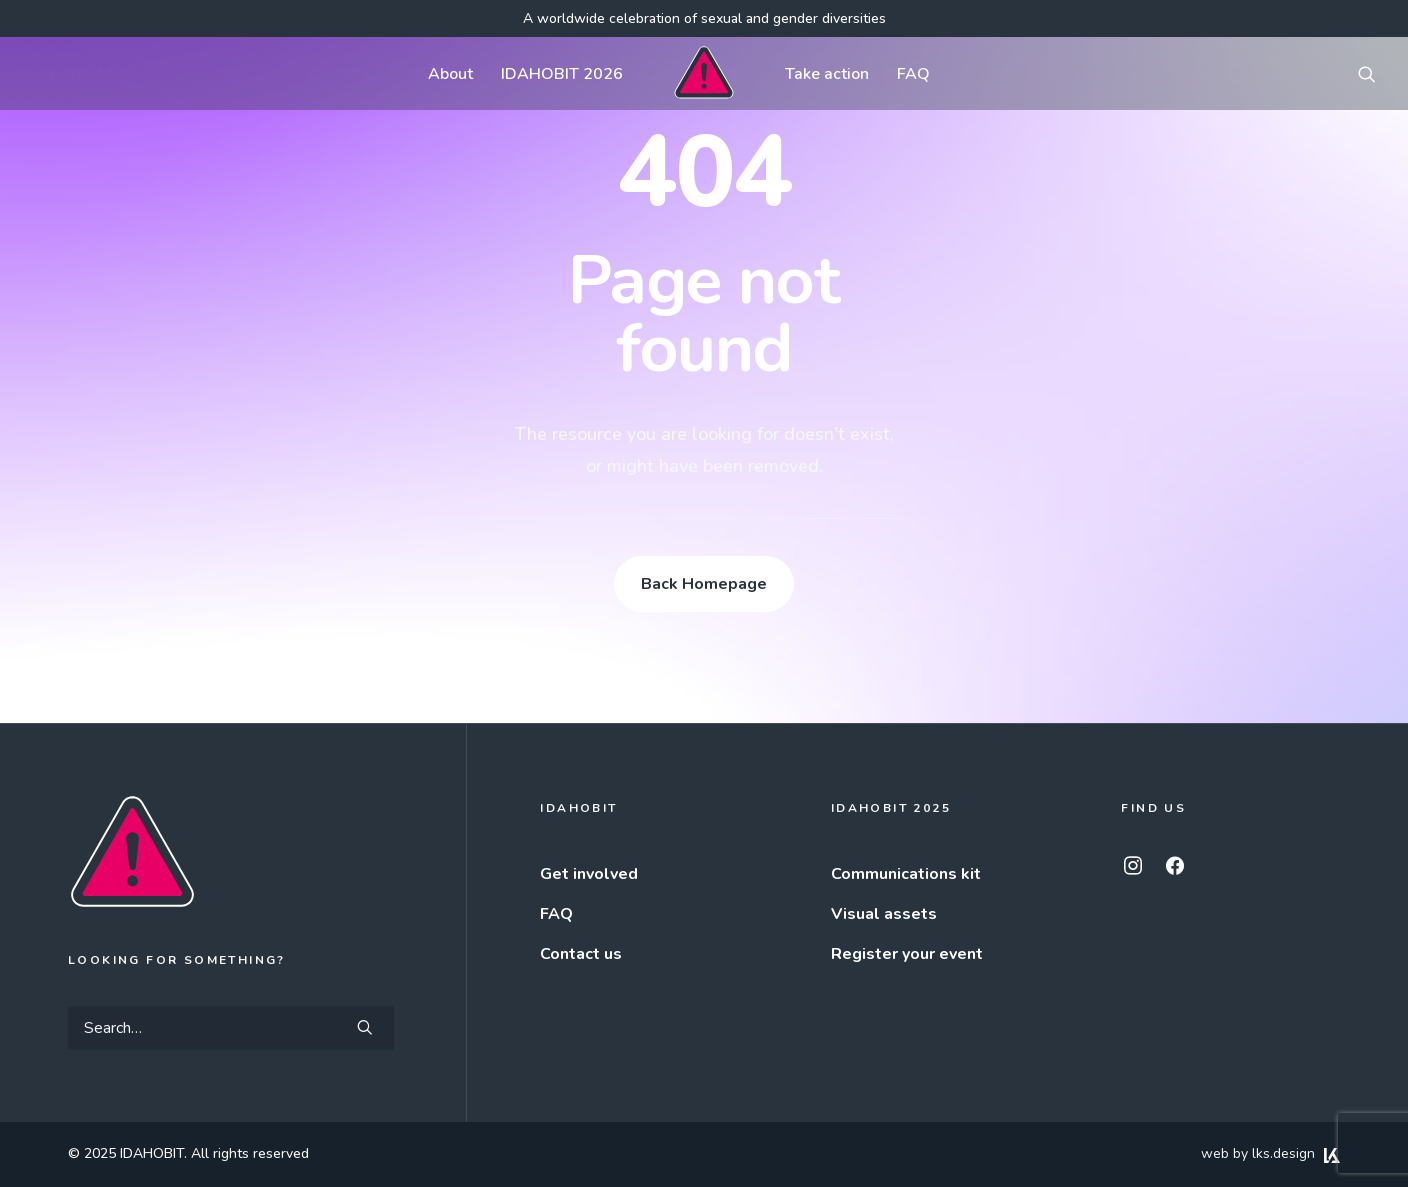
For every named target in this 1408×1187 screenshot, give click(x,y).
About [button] (450, 74)
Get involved (589, 874)
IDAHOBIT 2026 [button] (562, 74)
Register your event (907, 954)
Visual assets (884, 914)
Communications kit (906, 874)
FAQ (913, 74)
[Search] (231, 1028)
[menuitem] (450, 73)
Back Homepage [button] (704, 584)
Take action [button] (827, 74)
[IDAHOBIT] (703, 73)
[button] (1367, 73)
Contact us (581, 954)
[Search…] (231, 1028)
